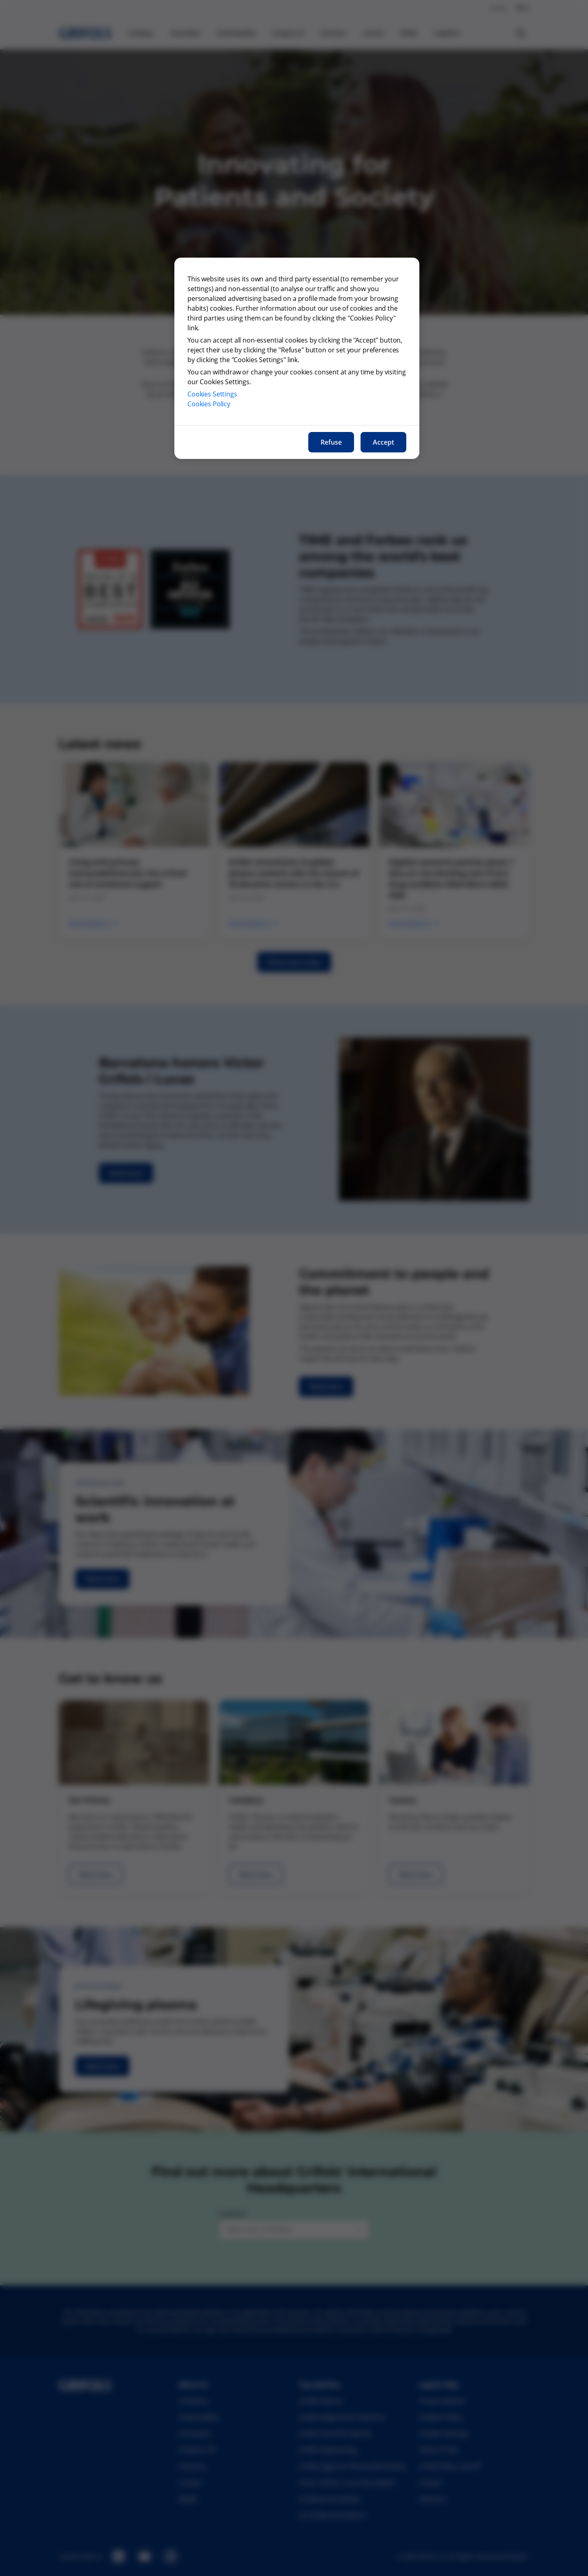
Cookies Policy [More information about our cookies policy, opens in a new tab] (208, 403)
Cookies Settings (212, 394)
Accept (383, 442)
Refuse (331, 442)
